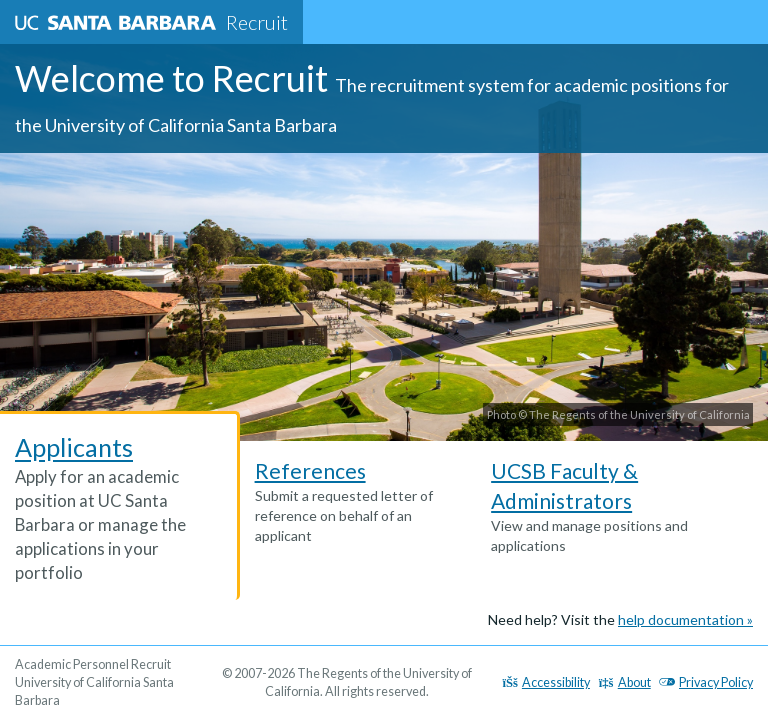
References (310, 470)
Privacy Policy (706, 682)
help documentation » (685, 619)
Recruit (151, 22)
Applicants (74, 447)
